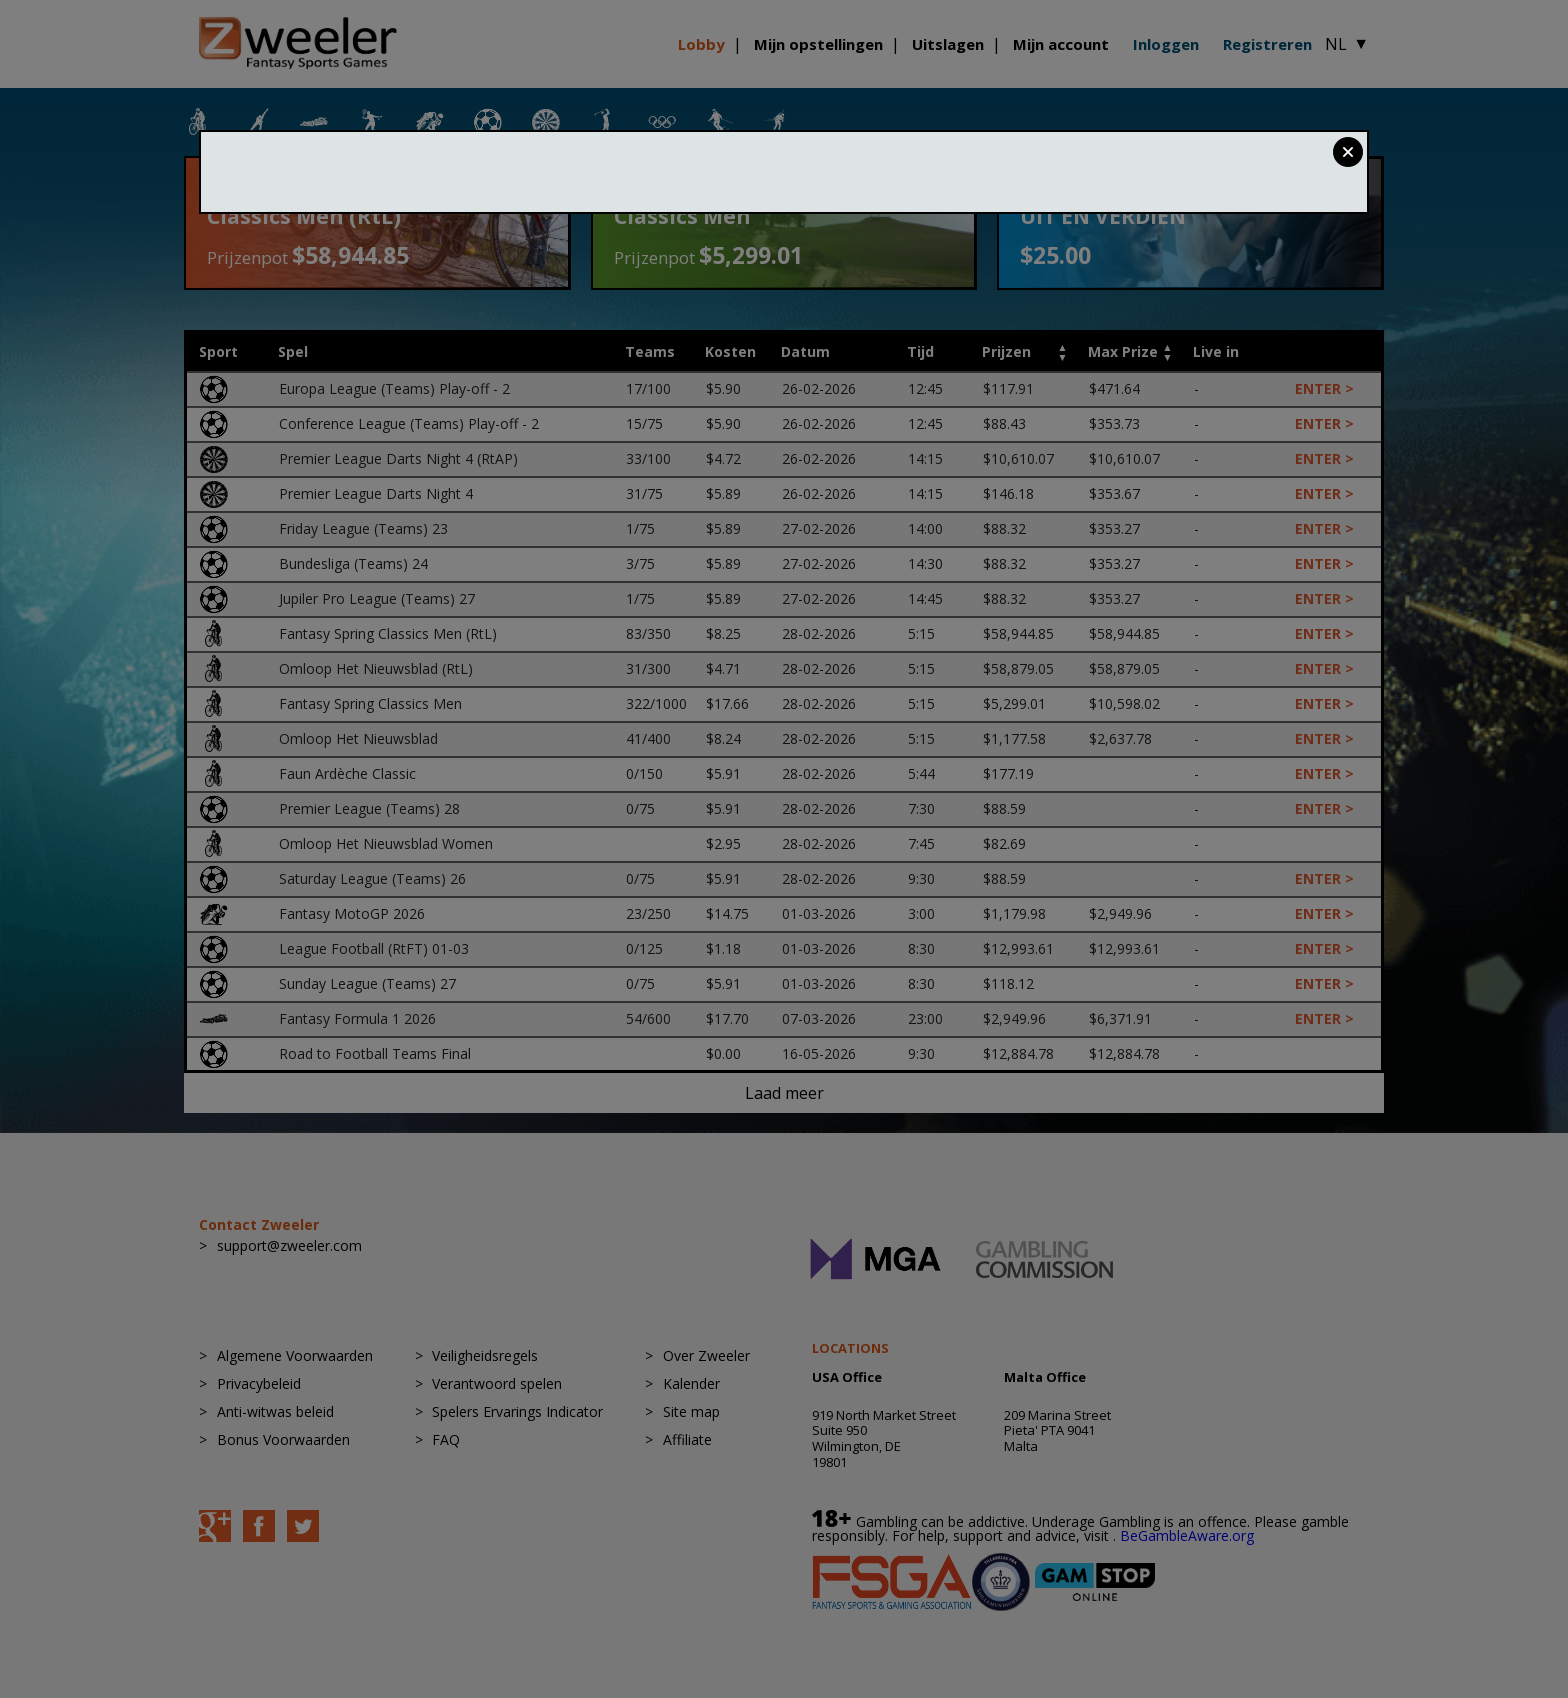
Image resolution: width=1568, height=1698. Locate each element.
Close (1348, 152)
